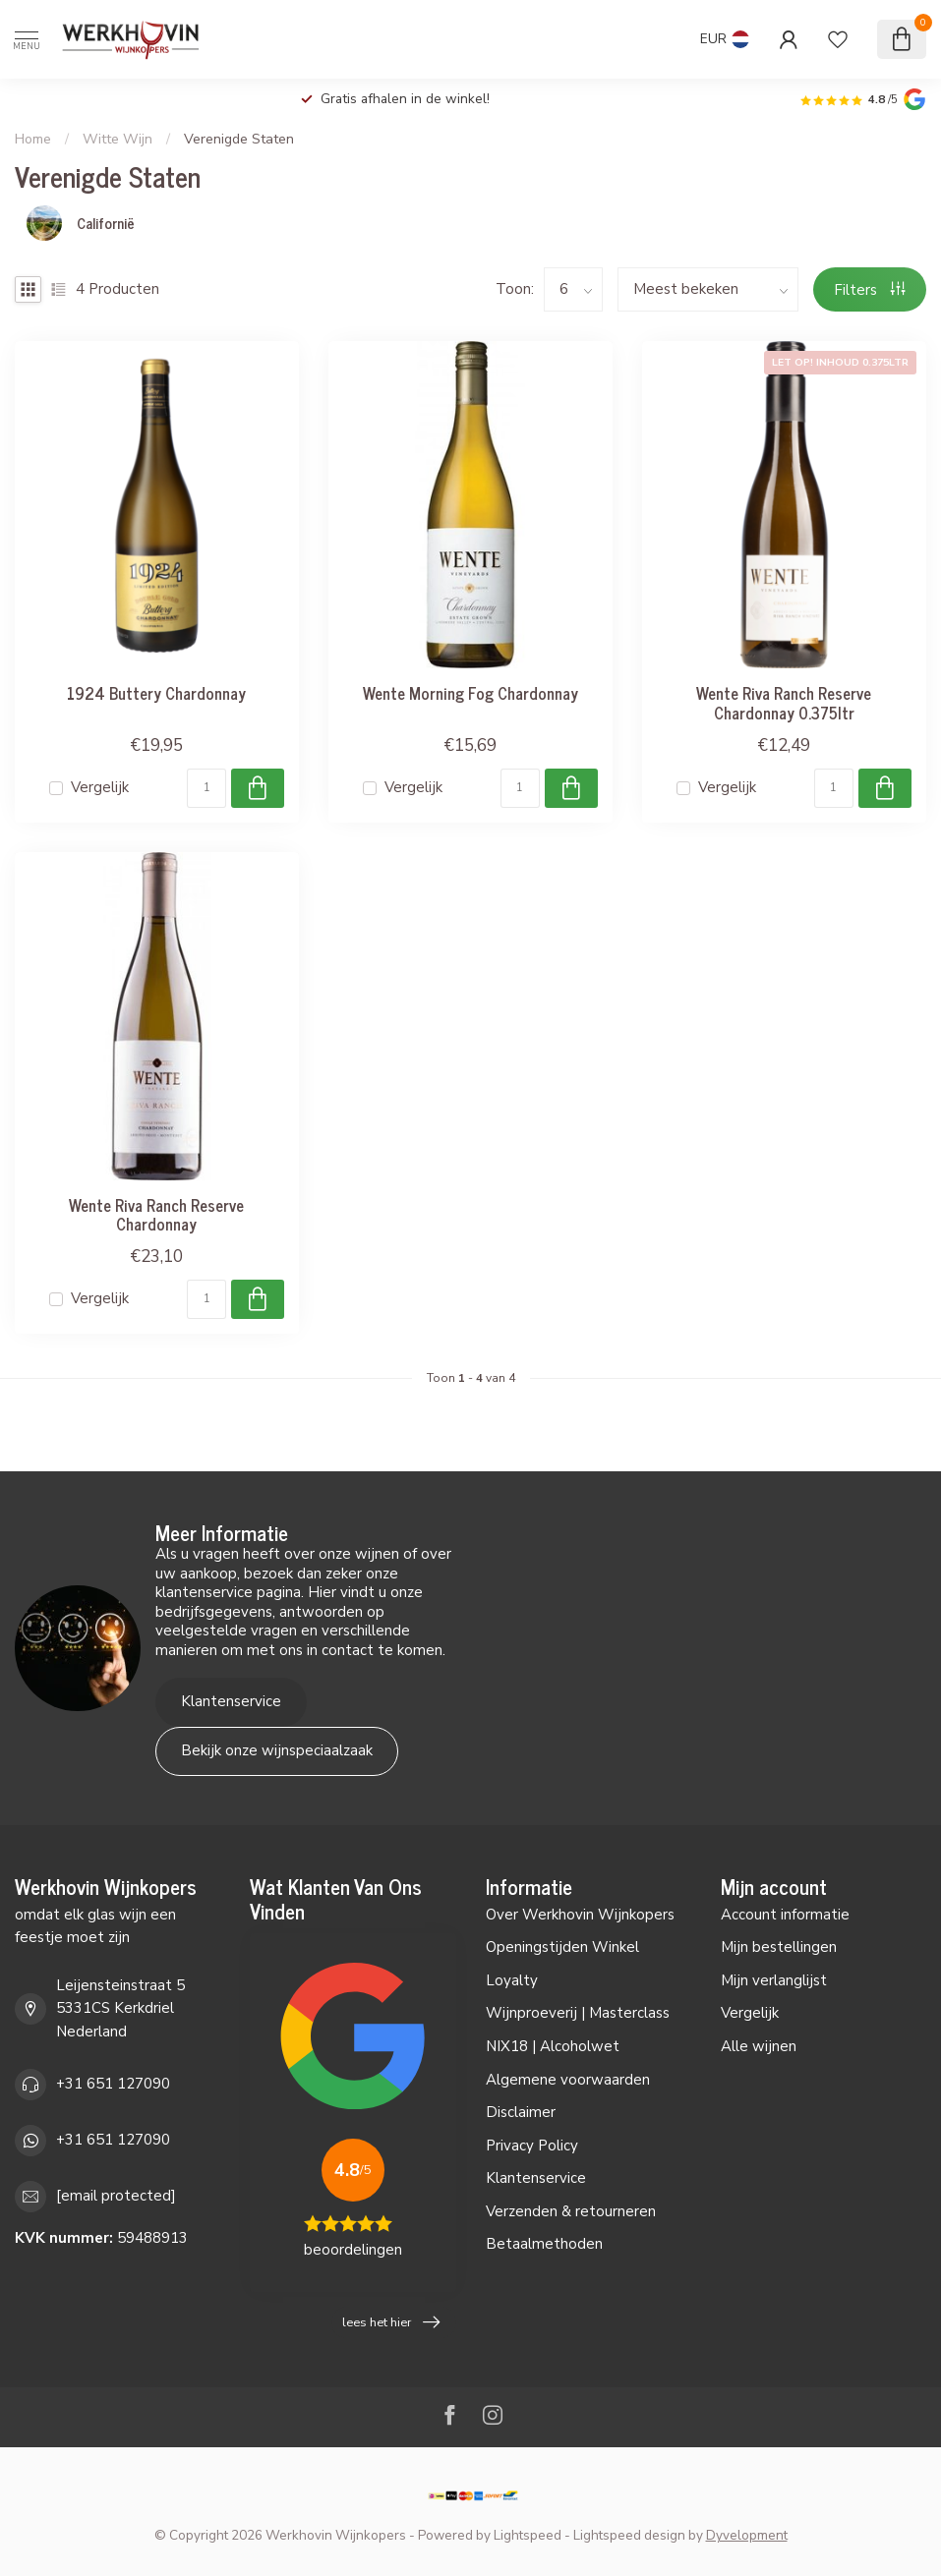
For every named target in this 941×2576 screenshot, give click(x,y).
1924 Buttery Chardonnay (156, 693)
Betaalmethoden (544, 2244)
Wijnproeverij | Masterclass (578, 2013)
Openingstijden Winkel (562, 1947)
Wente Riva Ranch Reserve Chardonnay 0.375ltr (783, 702)
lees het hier (391, 2322)
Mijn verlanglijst (774, 1980)
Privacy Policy (532, 2145)
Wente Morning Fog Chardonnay (470, 693)
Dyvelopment (747, 2535)
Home (33, 139)
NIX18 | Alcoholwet (552, 2046)
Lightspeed (527, 2535)
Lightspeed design (629, 2535)
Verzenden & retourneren (571, 2211)
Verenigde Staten (239, 139)
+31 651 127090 (113, 2083)
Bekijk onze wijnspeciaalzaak (277, 1750)
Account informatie (785, 1914)
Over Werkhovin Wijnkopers (580, 1914)
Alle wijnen (758, 2046)
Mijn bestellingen (779, 1947)
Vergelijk (100, 787)
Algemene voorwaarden (568, 2079)
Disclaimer (521, 2112)
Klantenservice (231, 1701)
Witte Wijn (117, 139)
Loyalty (512, 1980)
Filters (870, 290)
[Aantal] (206, 788)
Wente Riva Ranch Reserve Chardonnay (156, 1214)
